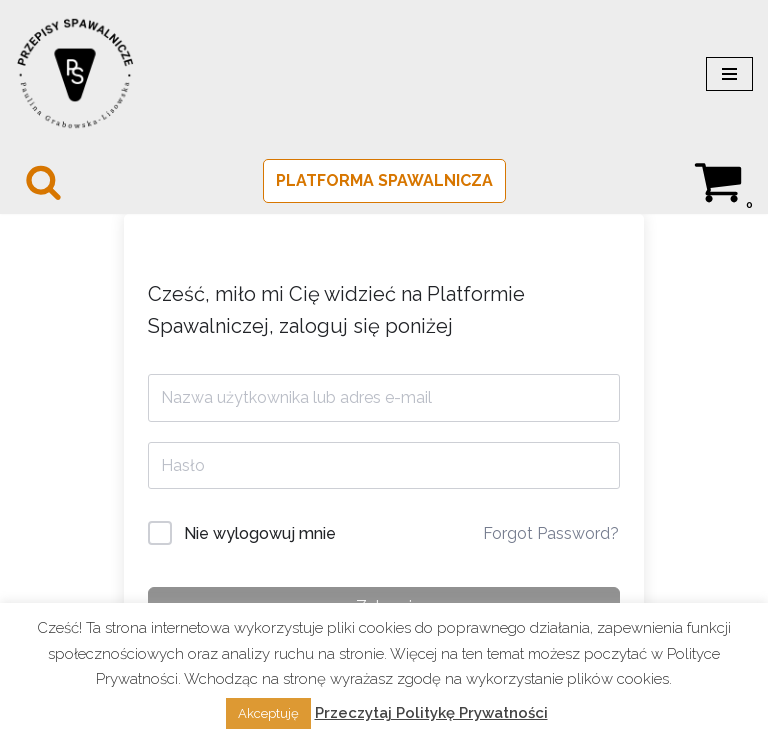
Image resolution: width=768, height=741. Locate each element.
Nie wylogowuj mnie (260, 533)
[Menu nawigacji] (729, 74)
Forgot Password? (551, 533)
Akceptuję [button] (268, 713)
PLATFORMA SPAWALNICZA (384, 180)
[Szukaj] (43, 181)
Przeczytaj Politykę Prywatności (431, 713)
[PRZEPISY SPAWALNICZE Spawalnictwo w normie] (75, 74)
